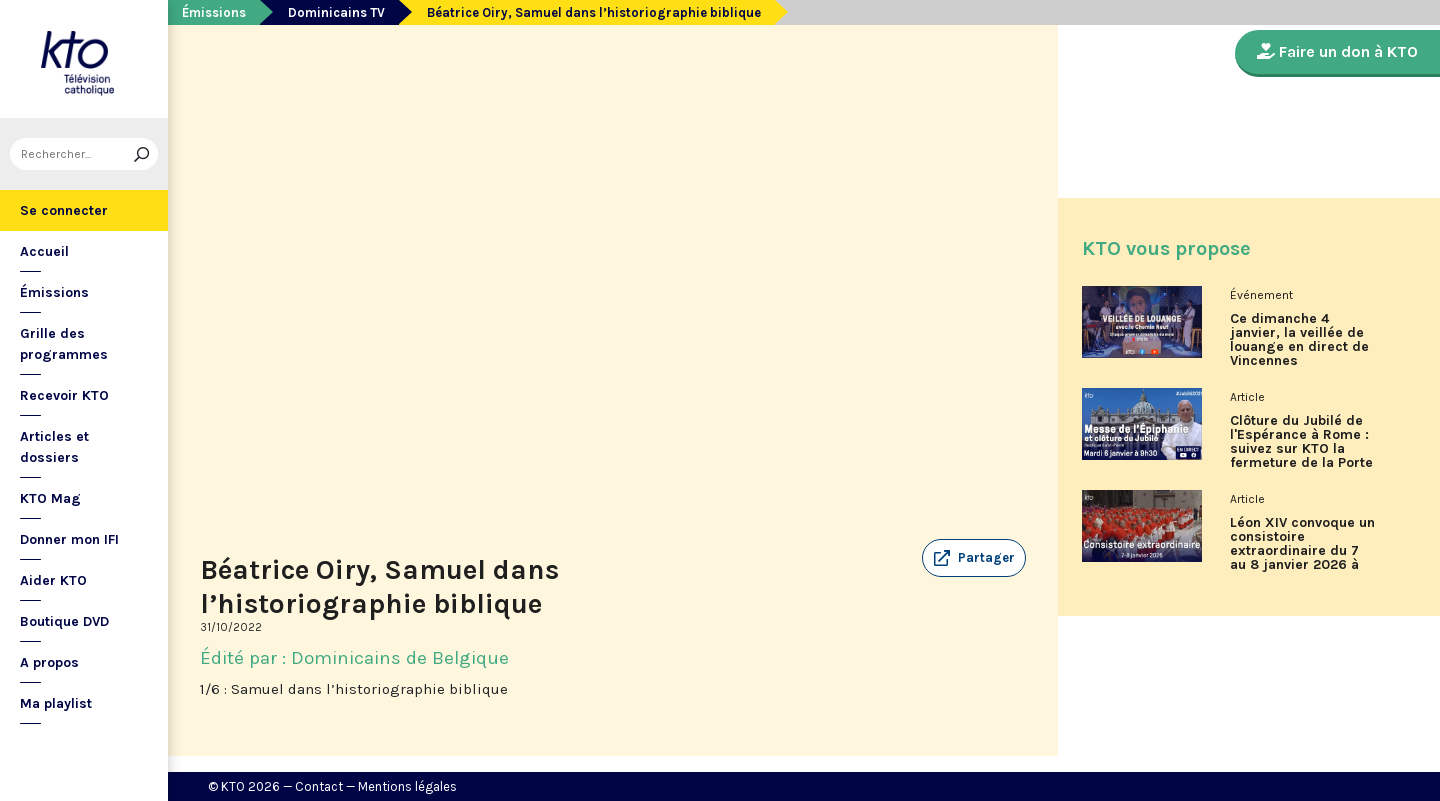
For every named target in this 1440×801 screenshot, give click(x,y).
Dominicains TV (336, 12)
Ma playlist (56, 703)
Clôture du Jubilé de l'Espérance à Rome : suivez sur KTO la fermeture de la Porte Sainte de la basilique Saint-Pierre (1302, 449)
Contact (319, 786)
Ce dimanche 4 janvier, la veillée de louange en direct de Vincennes (1299, 340)
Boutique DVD (64, 621)
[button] (974, 558)
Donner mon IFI (69, 539)
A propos (49, 662)
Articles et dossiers (54, 447)
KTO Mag (50, 498)
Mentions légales (407, 786)
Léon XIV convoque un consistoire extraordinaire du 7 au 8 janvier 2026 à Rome (1302, 551)
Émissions (54, 292)
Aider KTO (53, 580)
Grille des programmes (64, 344)
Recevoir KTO (64, 395)
